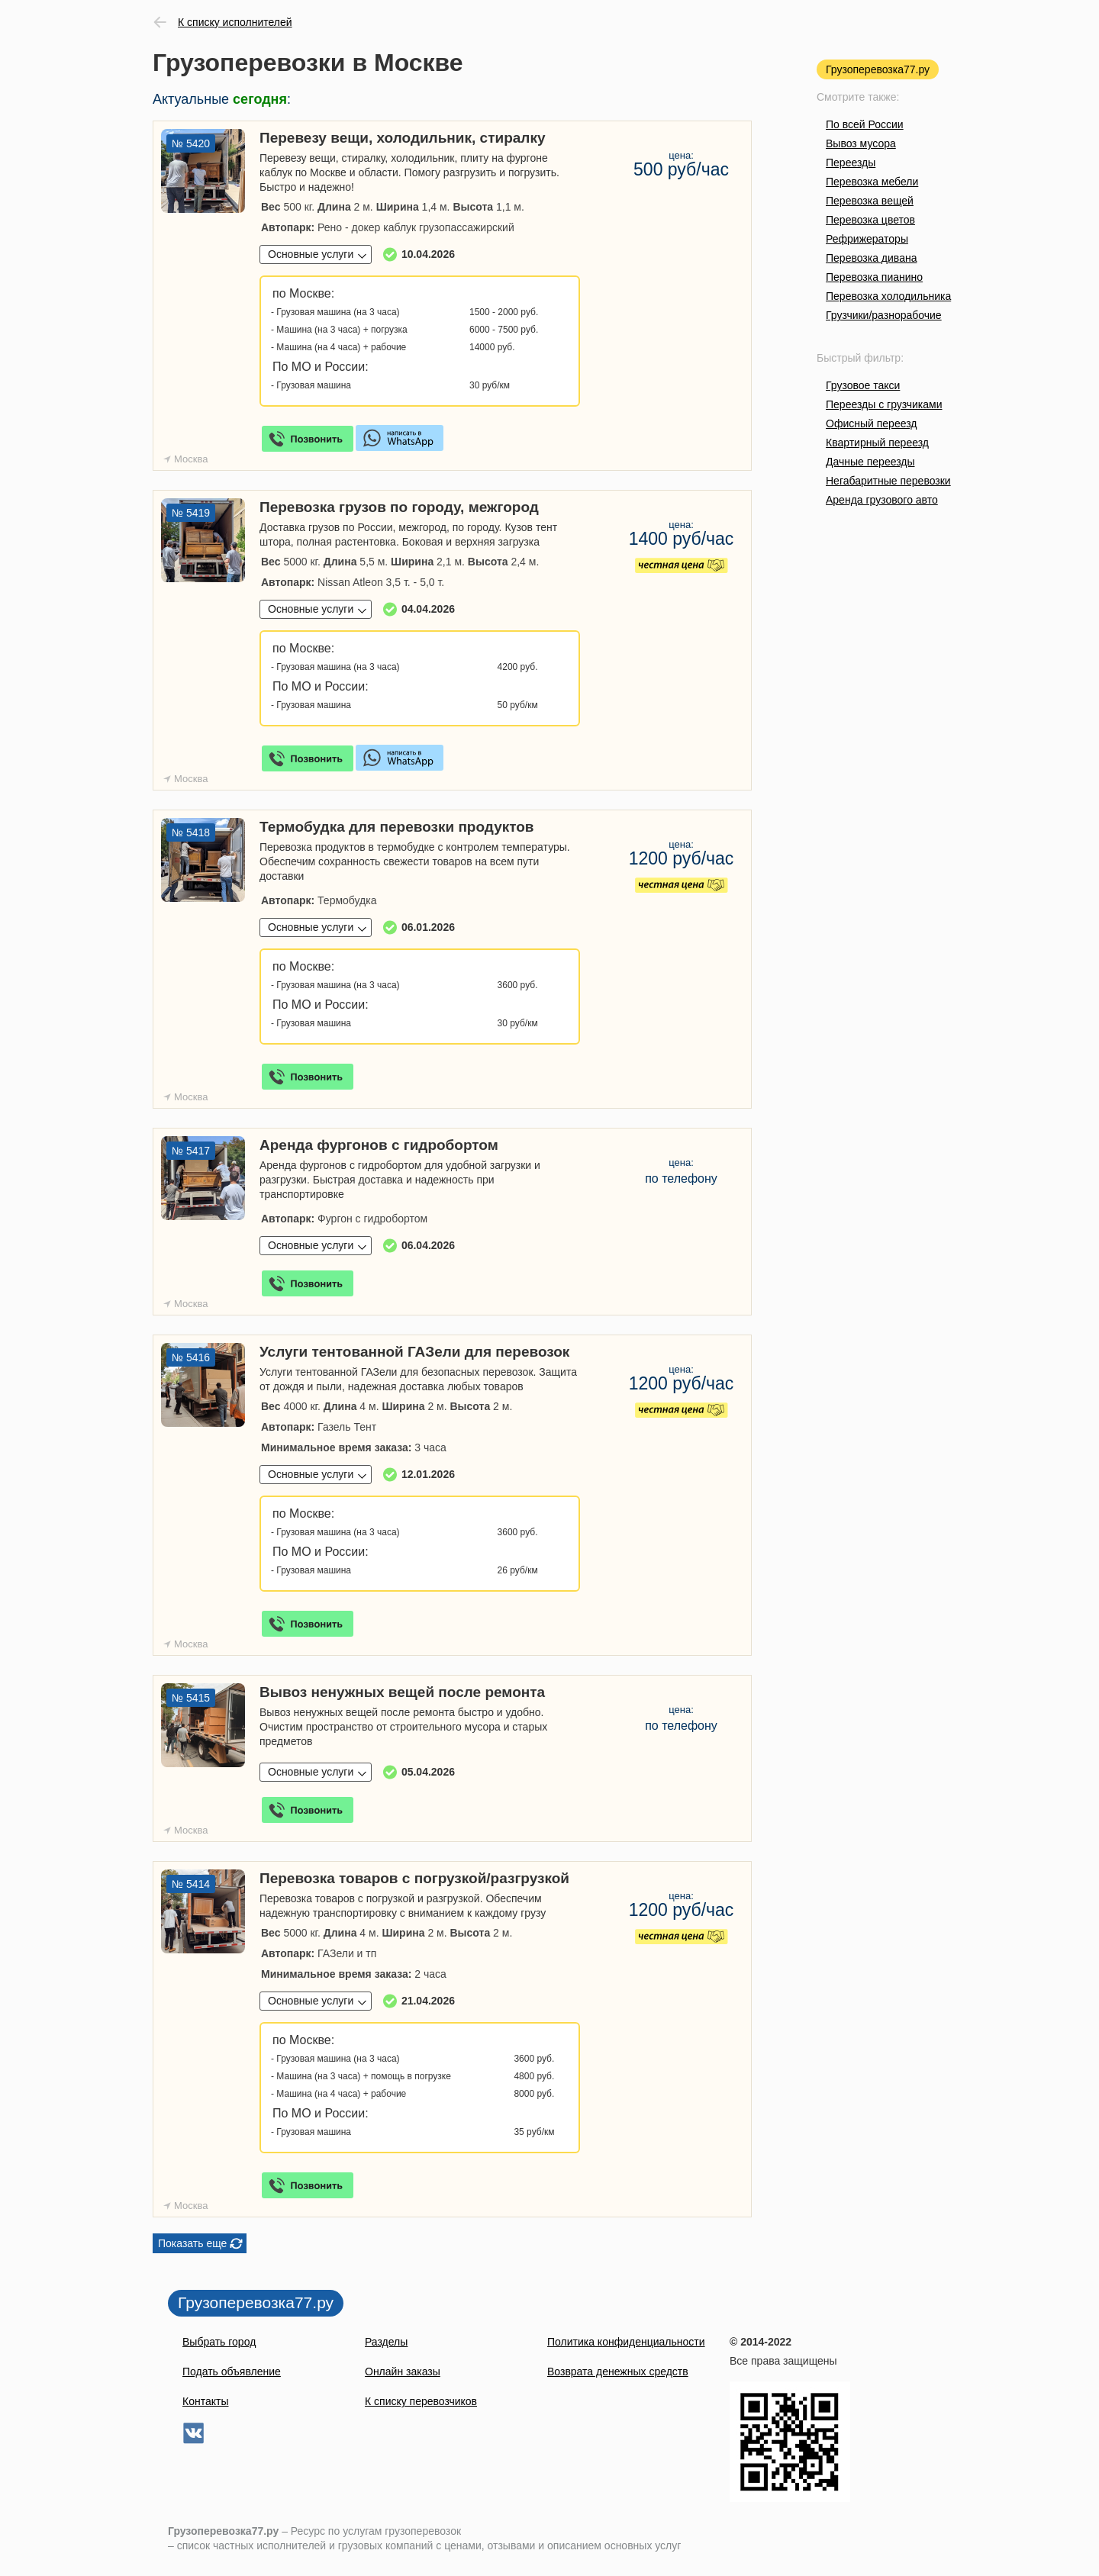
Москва (191, 459)
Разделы (386, 2342)
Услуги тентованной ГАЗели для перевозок (414, 1352)
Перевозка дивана (871, 258)
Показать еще (192, 2243)
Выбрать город (219, 2342)
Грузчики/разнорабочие (884, 315)
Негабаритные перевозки (888, 481)
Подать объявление (231, 2371)
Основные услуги (310, 254)
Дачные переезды (870, 462)
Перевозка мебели (872, 181)
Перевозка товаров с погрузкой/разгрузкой (414, 1878)
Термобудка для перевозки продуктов (396, 827)
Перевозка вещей (870, 201)
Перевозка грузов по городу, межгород (399, 507)
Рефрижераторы (867, 239)
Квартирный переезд (877, 442)
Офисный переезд (871, 423)
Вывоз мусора (861, 143)
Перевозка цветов (870, 220)
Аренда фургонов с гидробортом (378, 1145)
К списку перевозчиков (421, 2401)
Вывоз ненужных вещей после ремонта (402, 1692)
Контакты (205, 2401)
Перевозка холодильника (888, 296)
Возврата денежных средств (617, 2371)
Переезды (850, 162)
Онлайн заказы (402, 2371)
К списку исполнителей (235, 22)
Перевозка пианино (874, 277)
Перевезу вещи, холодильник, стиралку (402, 138)
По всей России (865, 124)
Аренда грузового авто (882, 500)
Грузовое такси (863, 385)
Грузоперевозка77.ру (878, 69)
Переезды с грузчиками (884, 404)
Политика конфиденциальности (626, 2342)
